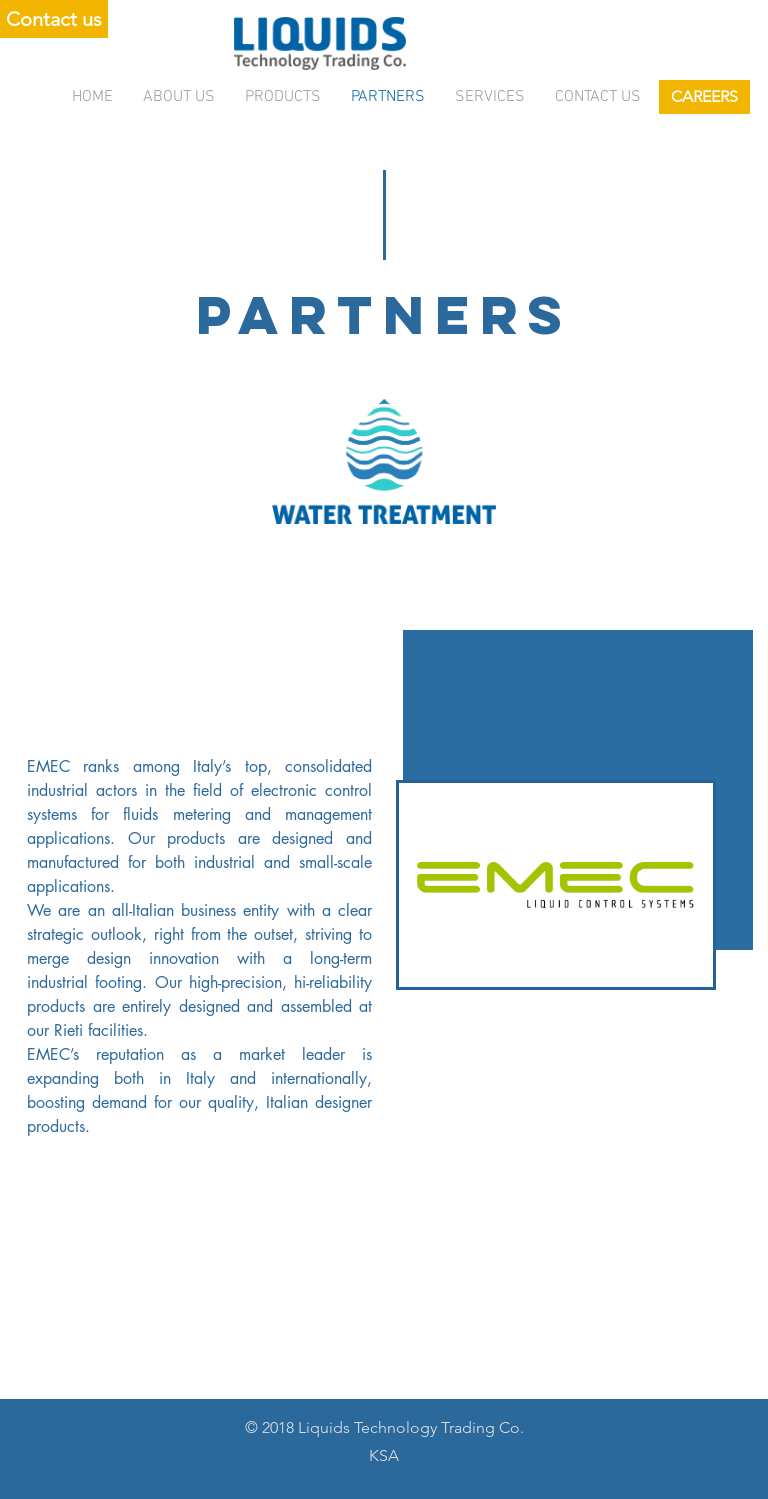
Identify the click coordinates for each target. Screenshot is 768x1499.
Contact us (598, 97)
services (490, 97)
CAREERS (704, 96)
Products (283, 97)
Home (92, 97)
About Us (179, 97)
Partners (388, 97)
